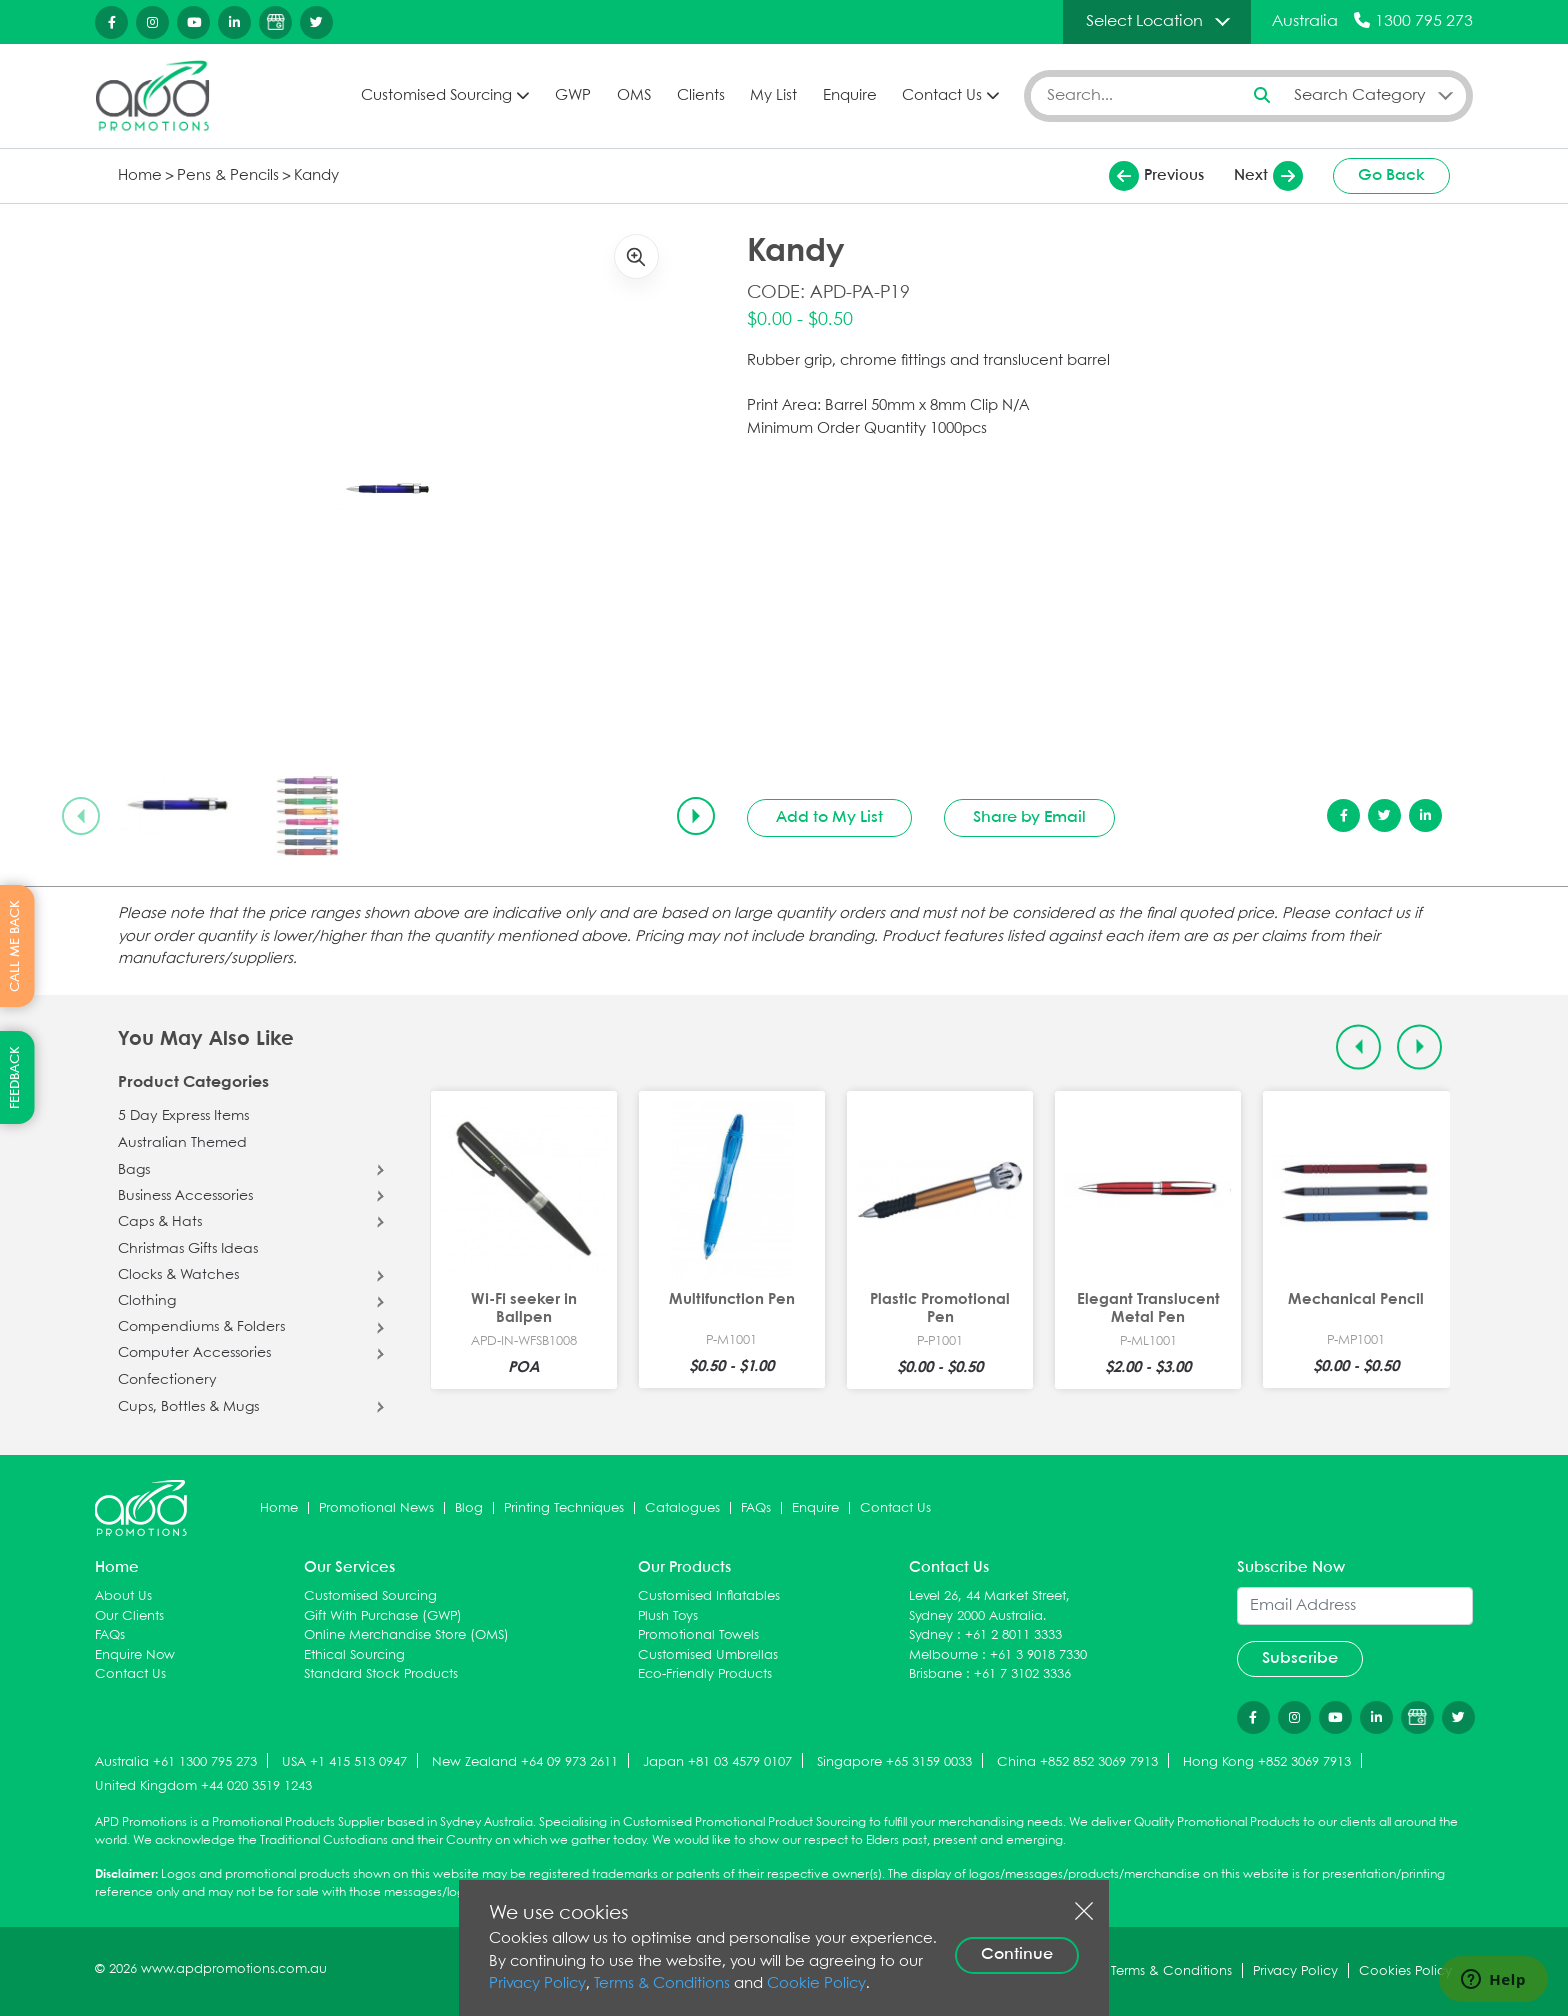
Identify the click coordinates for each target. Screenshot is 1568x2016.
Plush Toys (668, 1616)
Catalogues (682, 1508)
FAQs (756, 1508)
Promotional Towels (698, 1635)
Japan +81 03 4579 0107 (717, 1762)
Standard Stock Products (381, 1674)
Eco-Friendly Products (705, 1674)
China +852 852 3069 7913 (1077, 1762)
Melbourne (943, 1655)
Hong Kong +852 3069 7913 (1267, 1762)
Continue (1017, 1954)
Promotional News (376, 1508)
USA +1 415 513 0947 (344, 1762)
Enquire (850, 96)
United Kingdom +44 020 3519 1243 (203, 1786)
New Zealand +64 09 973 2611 (525, 1762)
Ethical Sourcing (354, 1655)
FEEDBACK (15, 1077)
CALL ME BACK (15, 946)
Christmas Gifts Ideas (188, 1249)
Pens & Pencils (228, 176)
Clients (701, 96)
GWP (573, 96)
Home (140, 176)
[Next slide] (696, 816)
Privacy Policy (537, 1984)
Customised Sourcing (436, 96)
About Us (123, 1596)
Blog (469, 1508)
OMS (634, 96)
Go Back (1391, 175)
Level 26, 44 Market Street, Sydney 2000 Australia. (989, 1606)
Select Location (1144, 21)
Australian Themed (182, 1143)
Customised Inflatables (709, 1596)
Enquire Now (135, 1655)
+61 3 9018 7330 (1038, 1655)
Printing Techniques (564, 1508)
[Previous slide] (81, 816)
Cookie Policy (816, 1984)
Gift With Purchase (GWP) (383, 1616)
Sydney (931, 1635)
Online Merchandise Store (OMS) (406, 1635)
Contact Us (942, 96)
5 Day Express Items (183, 1116)
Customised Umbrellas (708, 1655)
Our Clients (129, 1616)
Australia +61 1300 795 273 (176, 1762)
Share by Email (1029, 817)
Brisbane (935, 1674)
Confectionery (167, 1380)
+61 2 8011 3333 (1013, 1635)
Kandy (316, 176)
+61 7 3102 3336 (1022, 1674)
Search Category (1360, 95)
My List (773, 96)
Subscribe (1300, 1658)
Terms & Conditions (662, 1984)
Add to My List (829, 817)
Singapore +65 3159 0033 (894, 1762)
